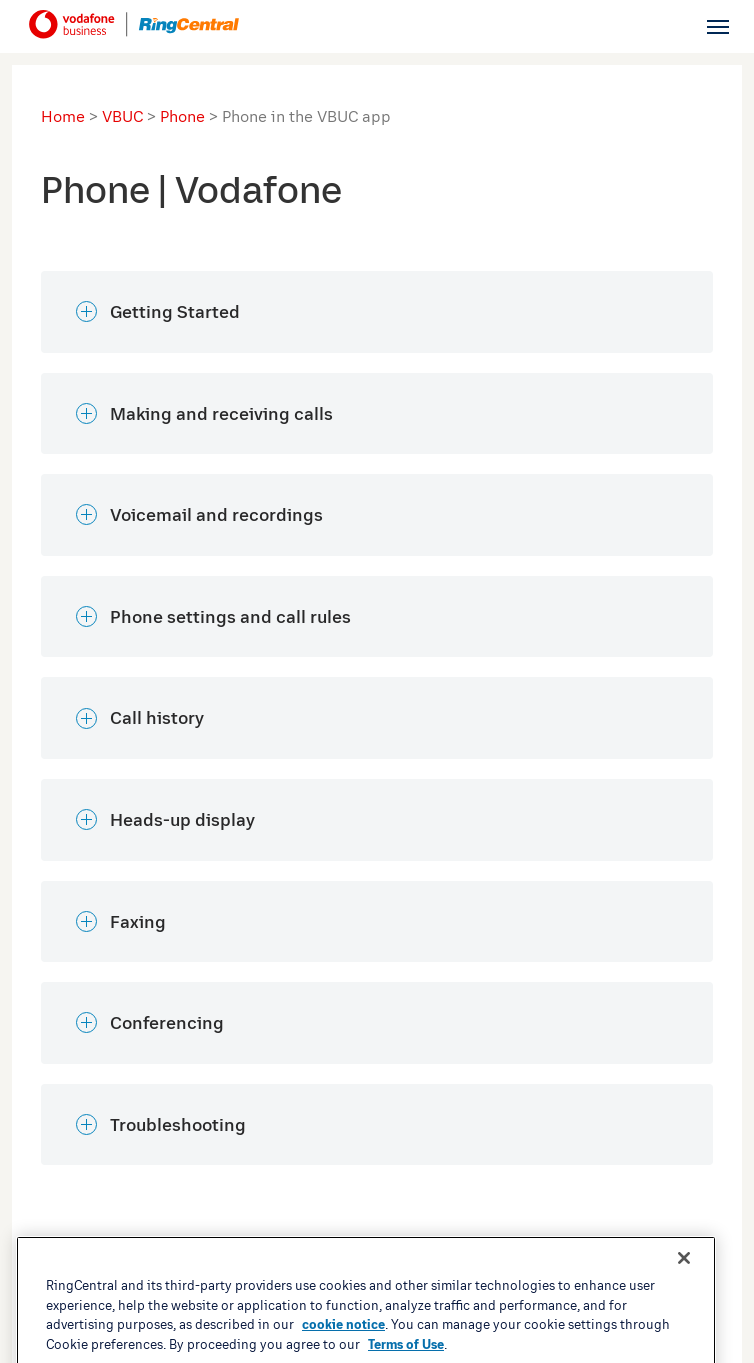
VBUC (122, 116)
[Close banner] (684, 1315)
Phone (182, 116)
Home (63, 116)
